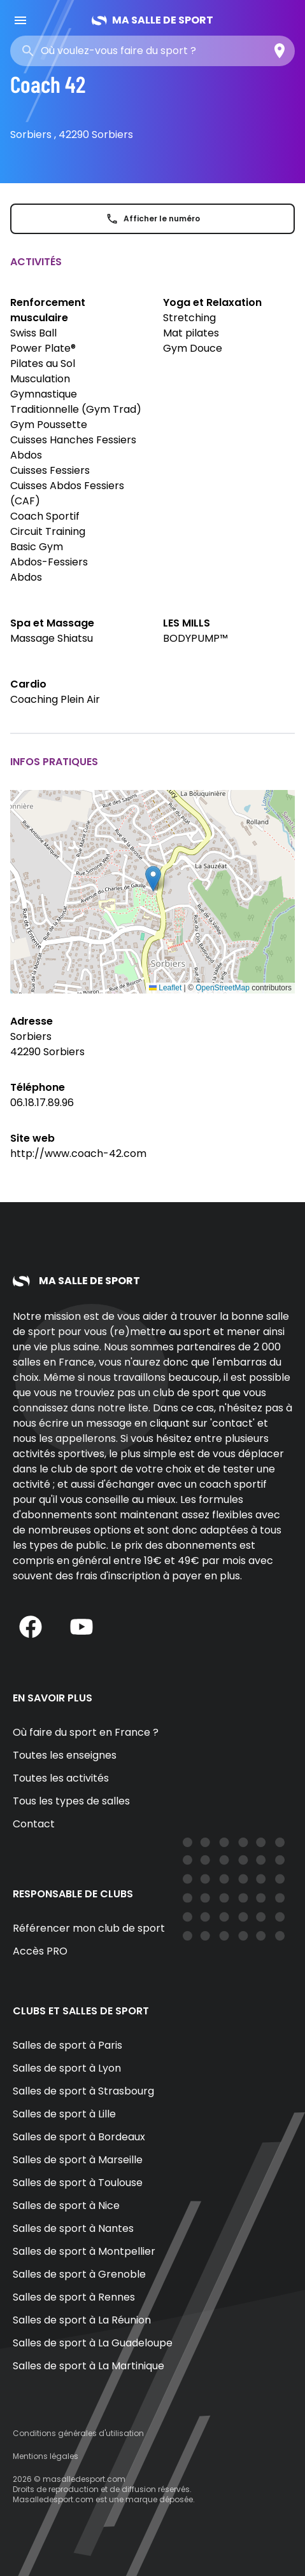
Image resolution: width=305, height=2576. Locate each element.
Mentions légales (45, 2456)
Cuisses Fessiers (50, 470)
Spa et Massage (52, 623)
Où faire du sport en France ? (86, 1732)
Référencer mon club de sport (89, 1928)
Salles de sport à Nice (66, 2205)
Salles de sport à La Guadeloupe (93, 2343)
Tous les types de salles (71, 1801)
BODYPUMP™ (195, 638)
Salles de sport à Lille (64, 2114)
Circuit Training (47, 531)
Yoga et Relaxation (212, 302)
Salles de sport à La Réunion (82, 2320)
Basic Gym (36, 546)
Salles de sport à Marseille (78, 2159)
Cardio (28, 684)
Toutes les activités (61, 1778)
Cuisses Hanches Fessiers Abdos (73, 447)
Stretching (189, 317)
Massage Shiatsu (51, 638)
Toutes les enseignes (65, 1755)
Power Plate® (43, 348)
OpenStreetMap (222, 987)
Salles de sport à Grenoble (79, 2274)
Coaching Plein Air (55, 699)
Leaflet (165, 987)
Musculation (40, 378)
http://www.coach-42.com (78, 1153)
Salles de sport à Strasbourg (83, 2091)
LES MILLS (186, 623)
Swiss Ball (33, 333)
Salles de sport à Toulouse (78, 2182)
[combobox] (132, 51)
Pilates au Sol (42, 363)
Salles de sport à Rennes (74, 2297)
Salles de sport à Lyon (67, 2068)
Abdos (26, 577)
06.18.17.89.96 (42, 1102)
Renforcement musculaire (47, 310)
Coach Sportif (45, 516)
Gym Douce (192, 348)
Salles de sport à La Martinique (88, 2365)
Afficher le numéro (153, 218)
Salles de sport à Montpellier (84, 2251)
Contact (34, 1824)
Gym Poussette (48, 424)
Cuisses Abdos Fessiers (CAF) (67, 493)
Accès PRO (40, 1951)
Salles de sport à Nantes (73, 2228)
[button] (153, 879)
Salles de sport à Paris (67, 2045)
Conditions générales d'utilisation (78, 2433)
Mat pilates (191, 333)
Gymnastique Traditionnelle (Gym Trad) (75, 402)
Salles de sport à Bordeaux (79, 2136)
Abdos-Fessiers (49, 562)
